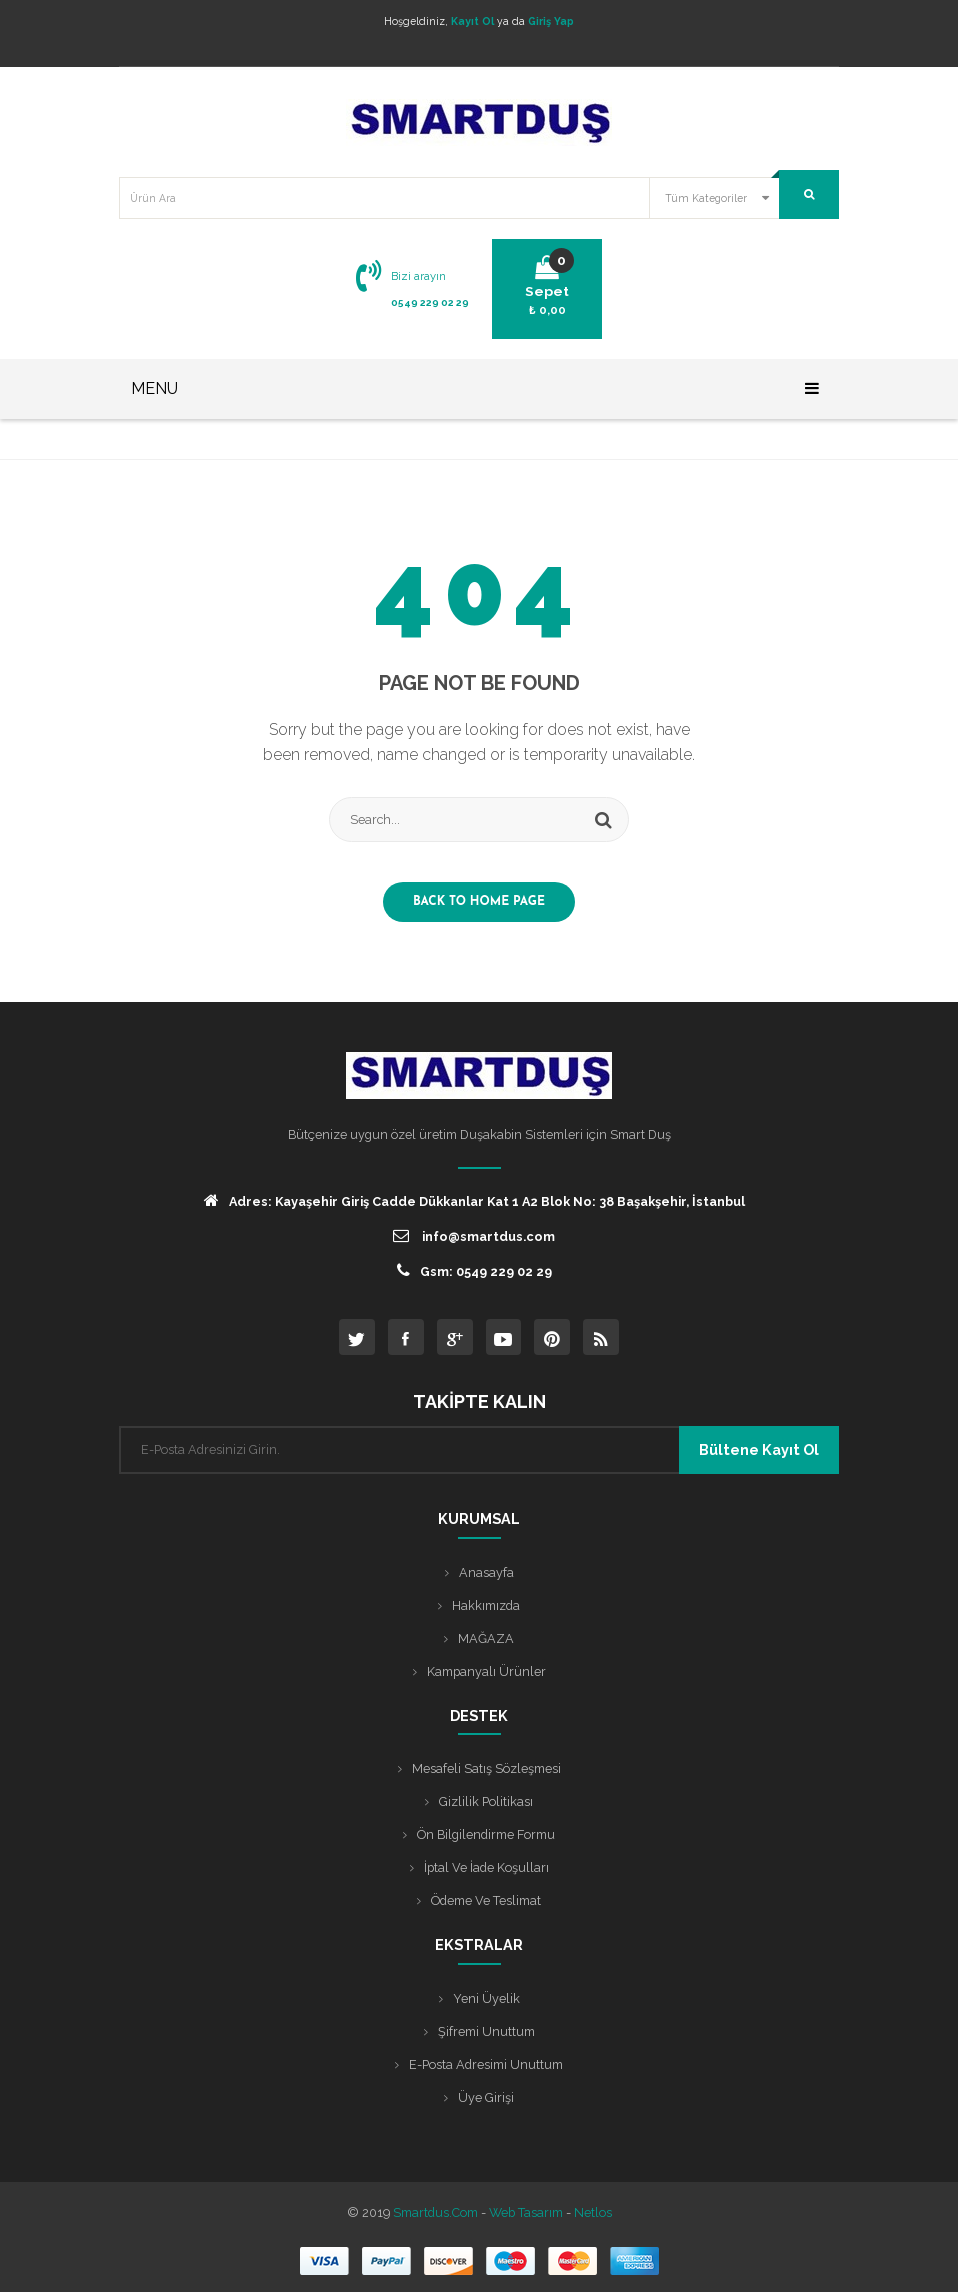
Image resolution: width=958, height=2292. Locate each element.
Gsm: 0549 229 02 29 (474, 1270)
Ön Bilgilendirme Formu (486, 1834)
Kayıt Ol (472, 21)
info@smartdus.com (474, 1235)
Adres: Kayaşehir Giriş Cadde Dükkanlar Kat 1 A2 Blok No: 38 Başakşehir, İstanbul (474, 1200)
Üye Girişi (486, 2097)
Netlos (593, 2212)
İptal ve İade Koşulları (486, 1867)
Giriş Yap (551, 21)
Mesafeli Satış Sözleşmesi (486, 1768)
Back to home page (479, 902)
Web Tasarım (526, 2212)
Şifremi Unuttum (486, 2031)
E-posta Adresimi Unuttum (486, 2064)
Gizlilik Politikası (486, 1801)
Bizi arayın (418, 276)
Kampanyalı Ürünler (486, 1671)
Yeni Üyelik (486, 1998)
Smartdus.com (435, 2212)
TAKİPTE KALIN (479, 1401)
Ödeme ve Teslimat (486, 1900)
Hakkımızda (486, 1605)
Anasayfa (486, 1572)
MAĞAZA (486, 1638)
